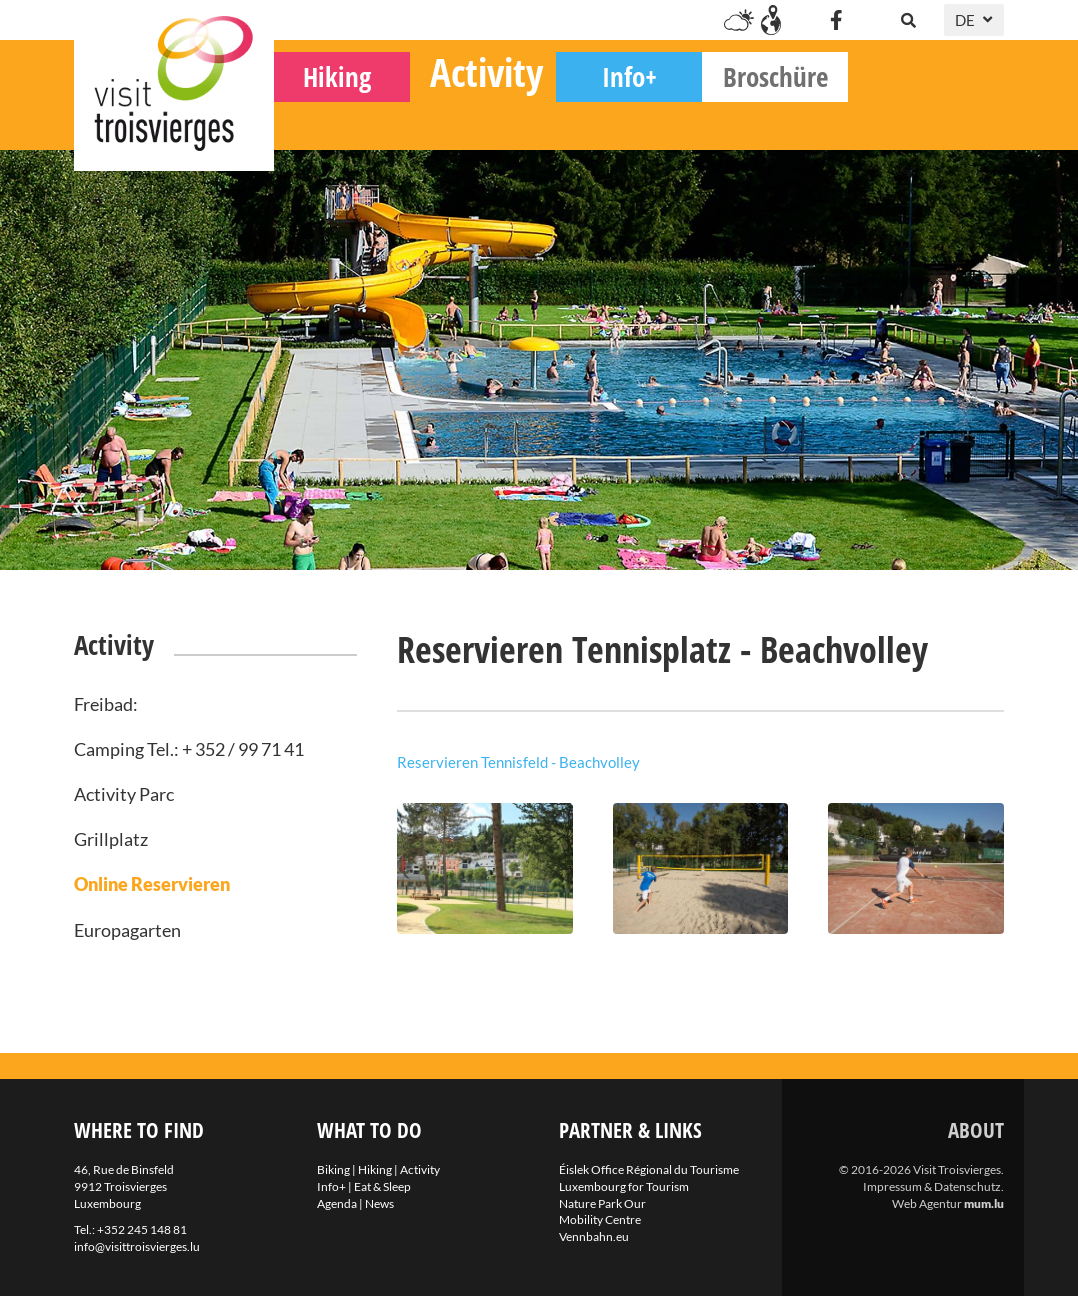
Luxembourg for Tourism (624, 1186)
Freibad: (106, 704)
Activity (642, 115)
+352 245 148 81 (142, 1229)
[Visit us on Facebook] (836, 20)
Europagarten (127, 930)
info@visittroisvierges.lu (137, 1246)
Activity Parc (124, 794)
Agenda (337, 1203)
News (379, 1203)
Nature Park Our (602, 1203)
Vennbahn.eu (594, 1236)
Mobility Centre (600, 1219)
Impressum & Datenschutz (932, 1186)
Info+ (785, 120)
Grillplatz (111, 839)
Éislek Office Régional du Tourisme (649, 1169)
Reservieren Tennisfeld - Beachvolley (518, 762)
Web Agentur (927, 1203)
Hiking (493, 120)
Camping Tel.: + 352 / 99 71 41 (189, 749)
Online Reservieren (152, 884)
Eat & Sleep (382, 1186)
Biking (347, 120)
